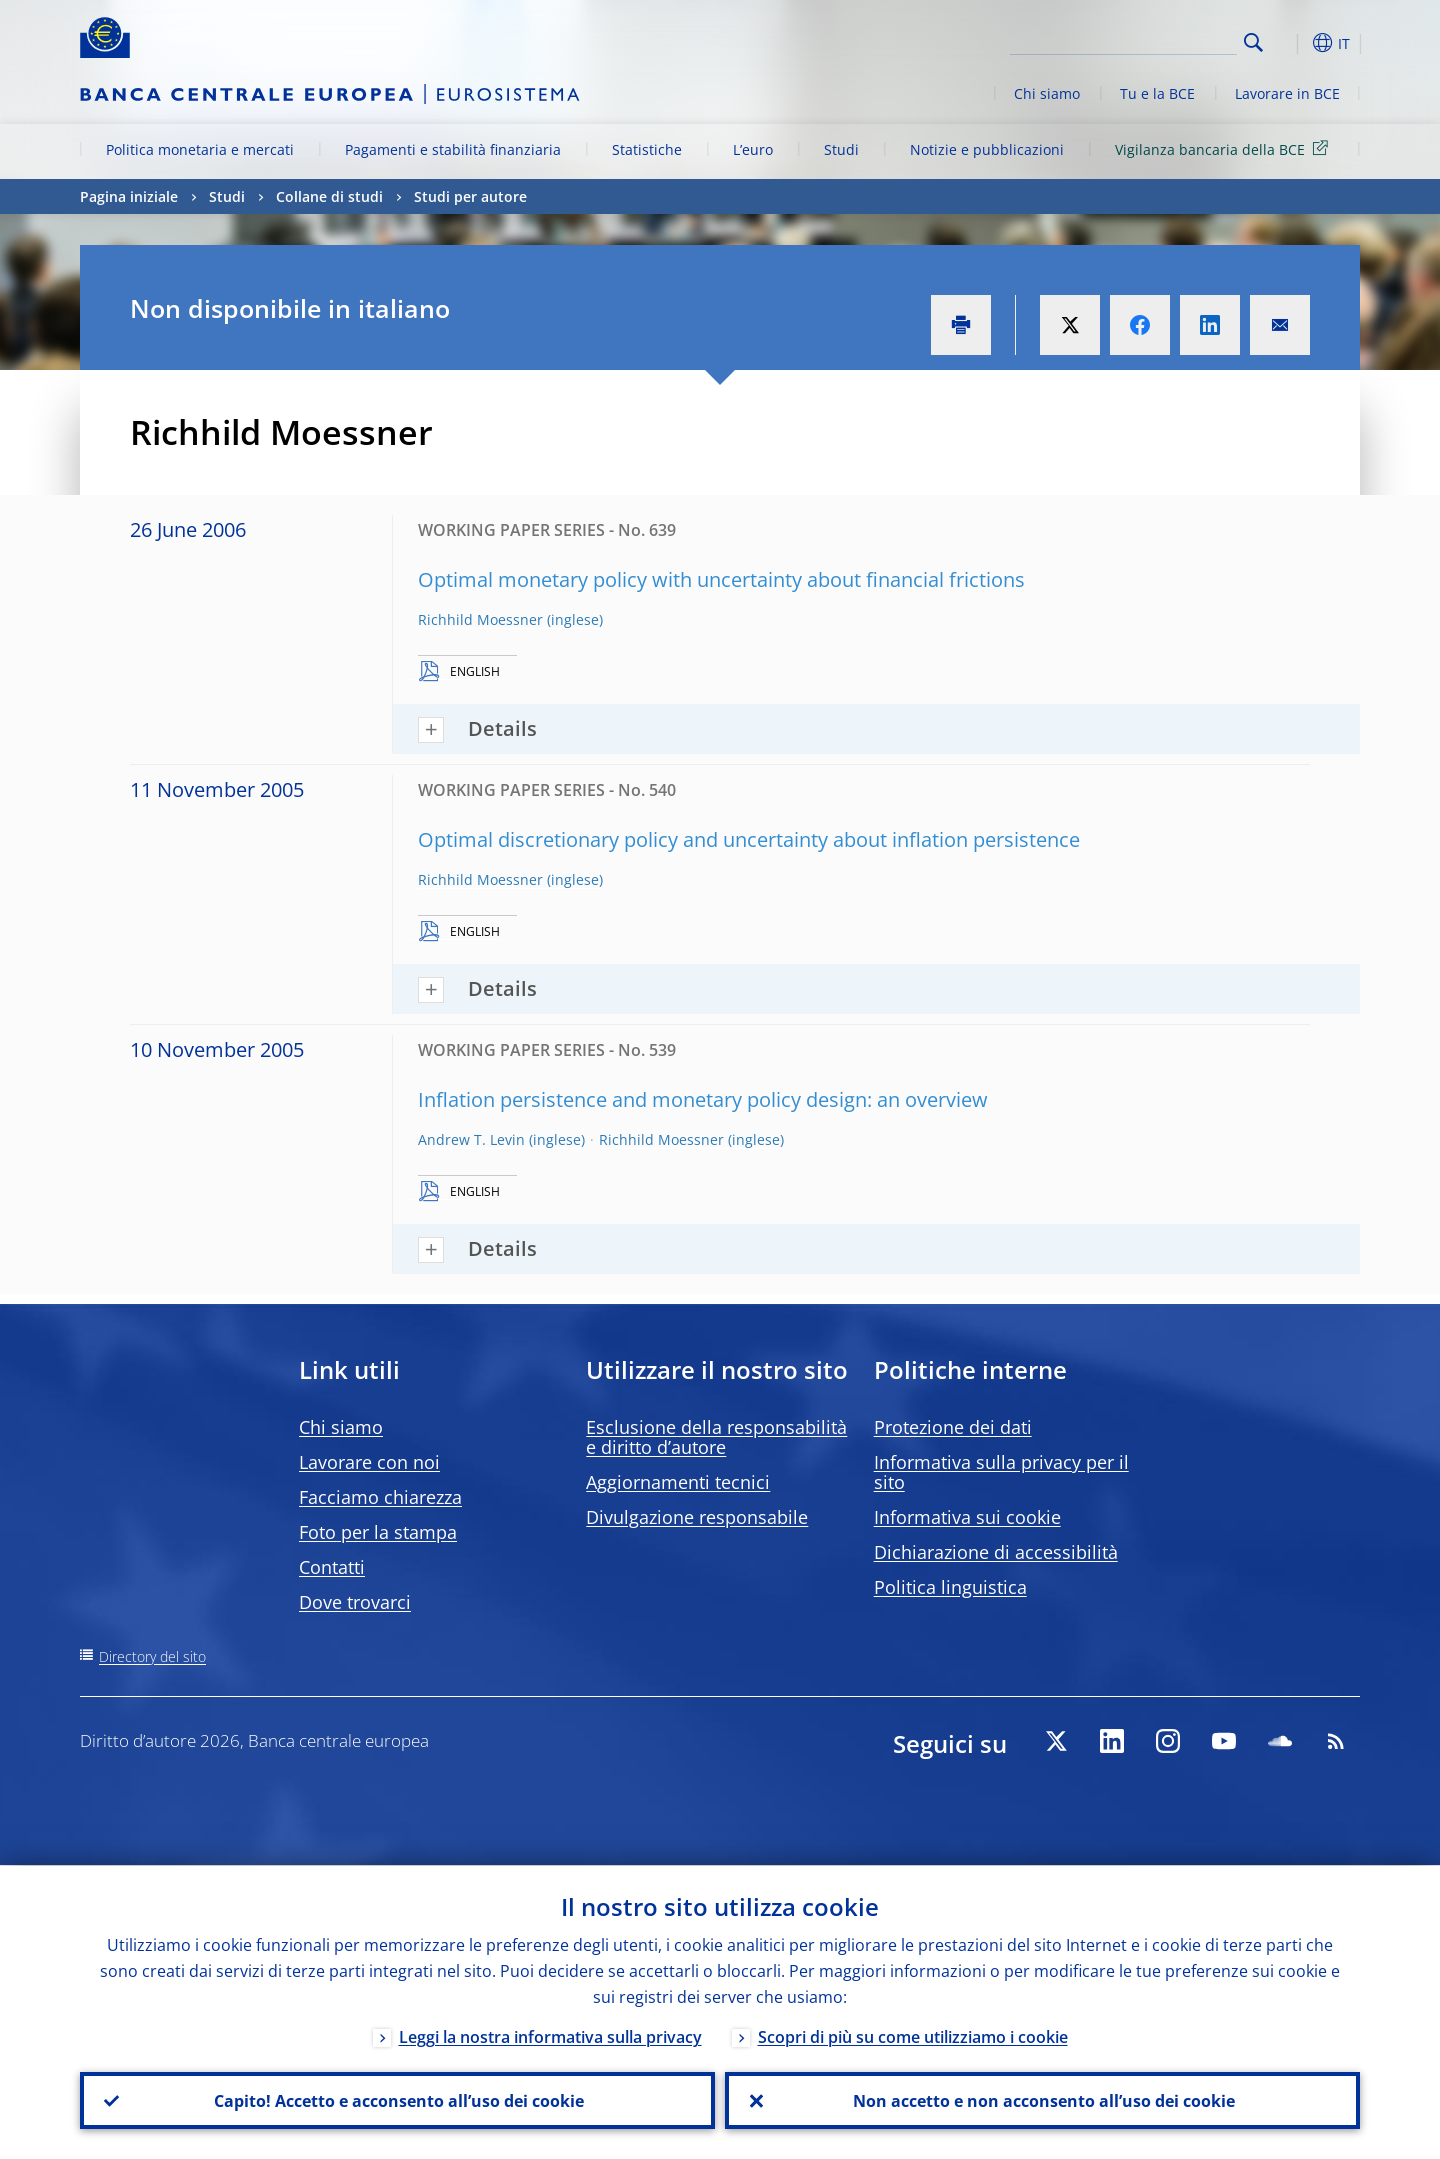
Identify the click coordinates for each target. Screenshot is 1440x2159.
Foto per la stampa (378, 1532)
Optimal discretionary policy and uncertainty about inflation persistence (749, 839)
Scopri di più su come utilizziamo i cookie (913, 2036)
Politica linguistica (950, 1587)
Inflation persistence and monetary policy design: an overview (703, 1099)
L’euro (753, 149)
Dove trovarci (355, 1602)
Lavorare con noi (369, 1462)
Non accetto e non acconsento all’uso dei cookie (1043, 2100)
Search (1253, 42)
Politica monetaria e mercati (200, 149)
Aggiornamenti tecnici (678, 1482)
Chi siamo (1047, 93)
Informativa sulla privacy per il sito (1001, 1472)
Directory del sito (152, 1656)
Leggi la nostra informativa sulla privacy (550, 2036)
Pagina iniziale (129, 196)
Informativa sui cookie (967, 1517)
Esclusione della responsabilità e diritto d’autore (716, 1437)
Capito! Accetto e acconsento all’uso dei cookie (398, 2100)
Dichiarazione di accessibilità (996, 1552)
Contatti (332, 1567)
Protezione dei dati (953, 1427)
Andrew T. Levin (471, 1139)
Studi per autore (470, 196)
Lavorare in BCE (1287, 93)
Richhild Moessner (480, 619)
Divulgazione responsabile (697, 1517)
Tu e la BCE (1157, 93)
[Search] (1137, 40)
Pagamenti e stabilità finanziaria (453, 149)
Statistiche (647, 149)
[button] (1290, 43)
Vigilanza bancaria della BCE (1225, 148)
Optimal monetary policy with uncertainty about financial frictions (721, 579)
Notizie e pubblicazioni (987, 149)
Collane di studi (329, 196)
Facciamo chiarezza (380, 1497)
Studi (841, 149)
